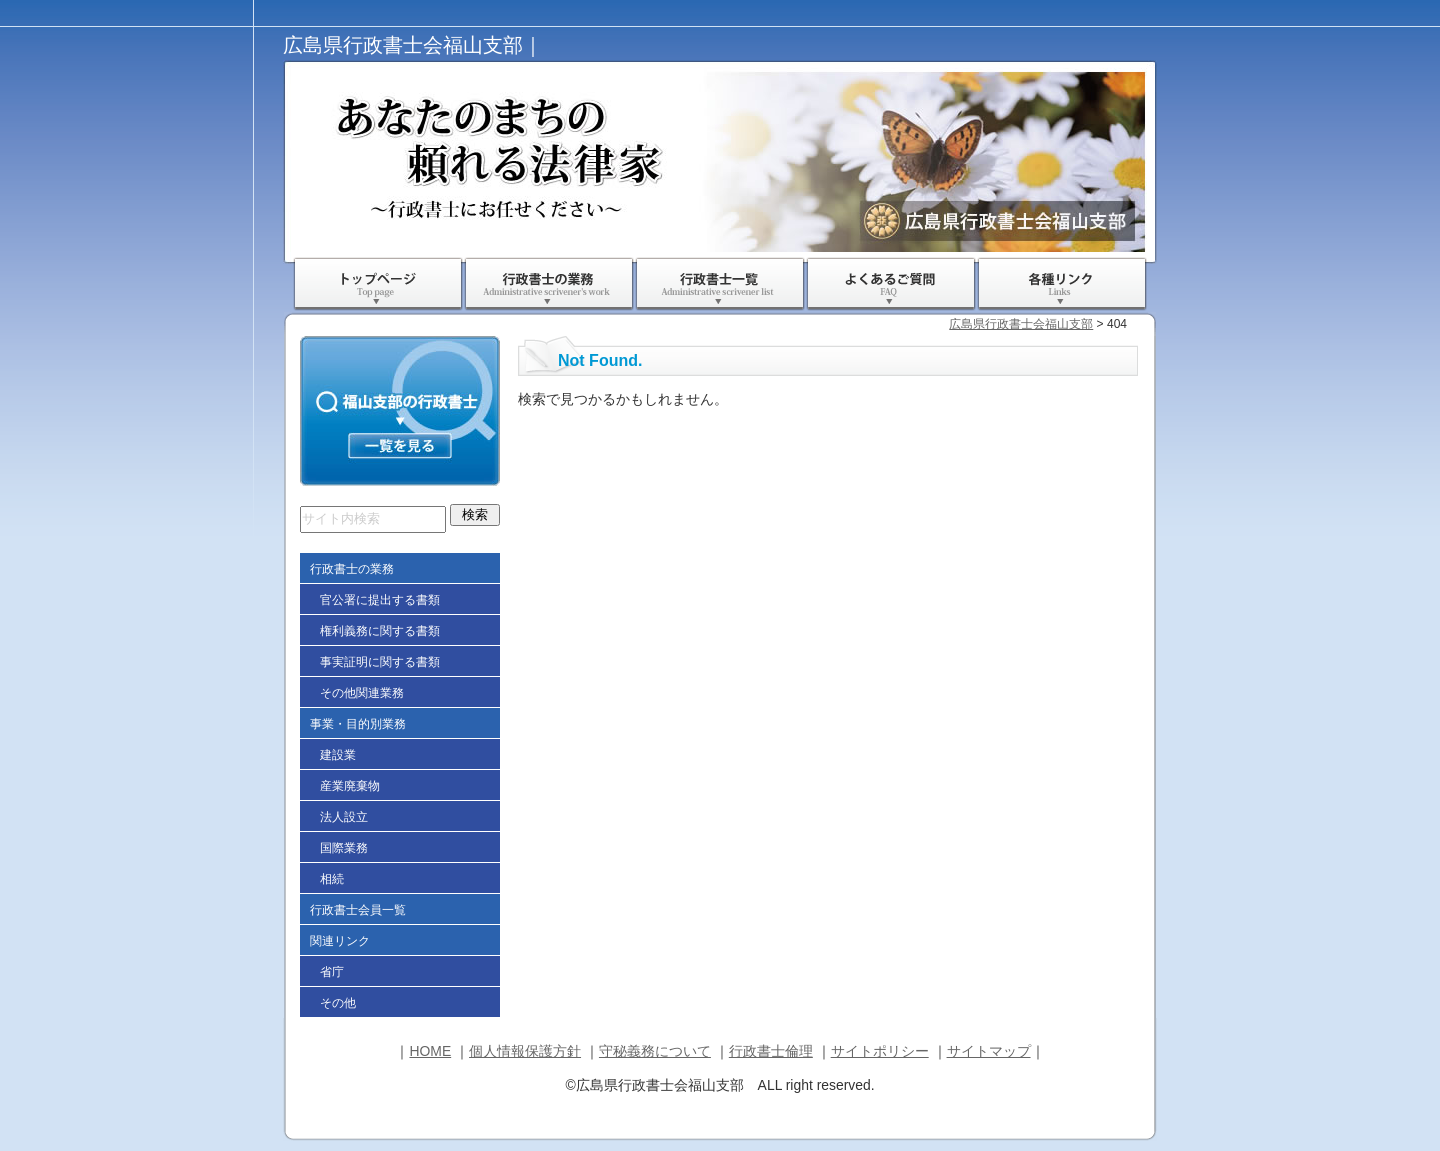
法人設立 (344, 817)
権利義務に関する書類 (380, 631)
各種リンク (1062, 284)
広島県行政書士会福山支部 (1021, 324)
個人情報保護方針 (525, 1051)
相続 (332, 879)
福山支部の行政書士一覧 (400, 411)
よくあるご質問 (891, 284)
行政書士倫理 (771, 1051)
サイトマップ (989, 1051)
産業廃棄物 (350, 786)
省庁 (332, 972)
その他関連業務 (362, 693)
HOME (430, 1051)
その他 (338, 1003)
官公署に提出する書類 (380, 600)
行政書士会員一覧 (358, 910)
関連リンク (340, 941)
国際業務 (344, 848)
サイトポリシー (880, 1051)
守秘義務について (655, 1051)
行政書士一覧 (720, 284)
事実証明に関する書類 (380, 662)
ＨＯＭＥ (378, 284)
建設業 (338, 755)
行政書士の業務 (549, 284)
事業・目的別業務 (358, 724)
